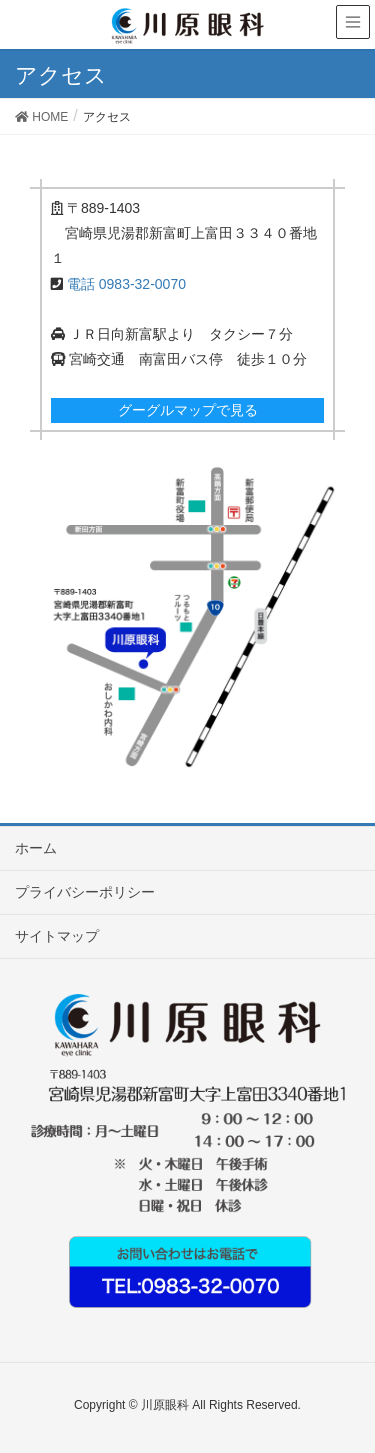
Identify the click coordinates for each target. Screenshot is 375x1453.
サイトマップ (57, 936)
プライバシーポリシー (85, 892)
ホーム (36, 848)
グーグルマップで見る (188, 410)
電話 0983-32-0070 (126, 284)
